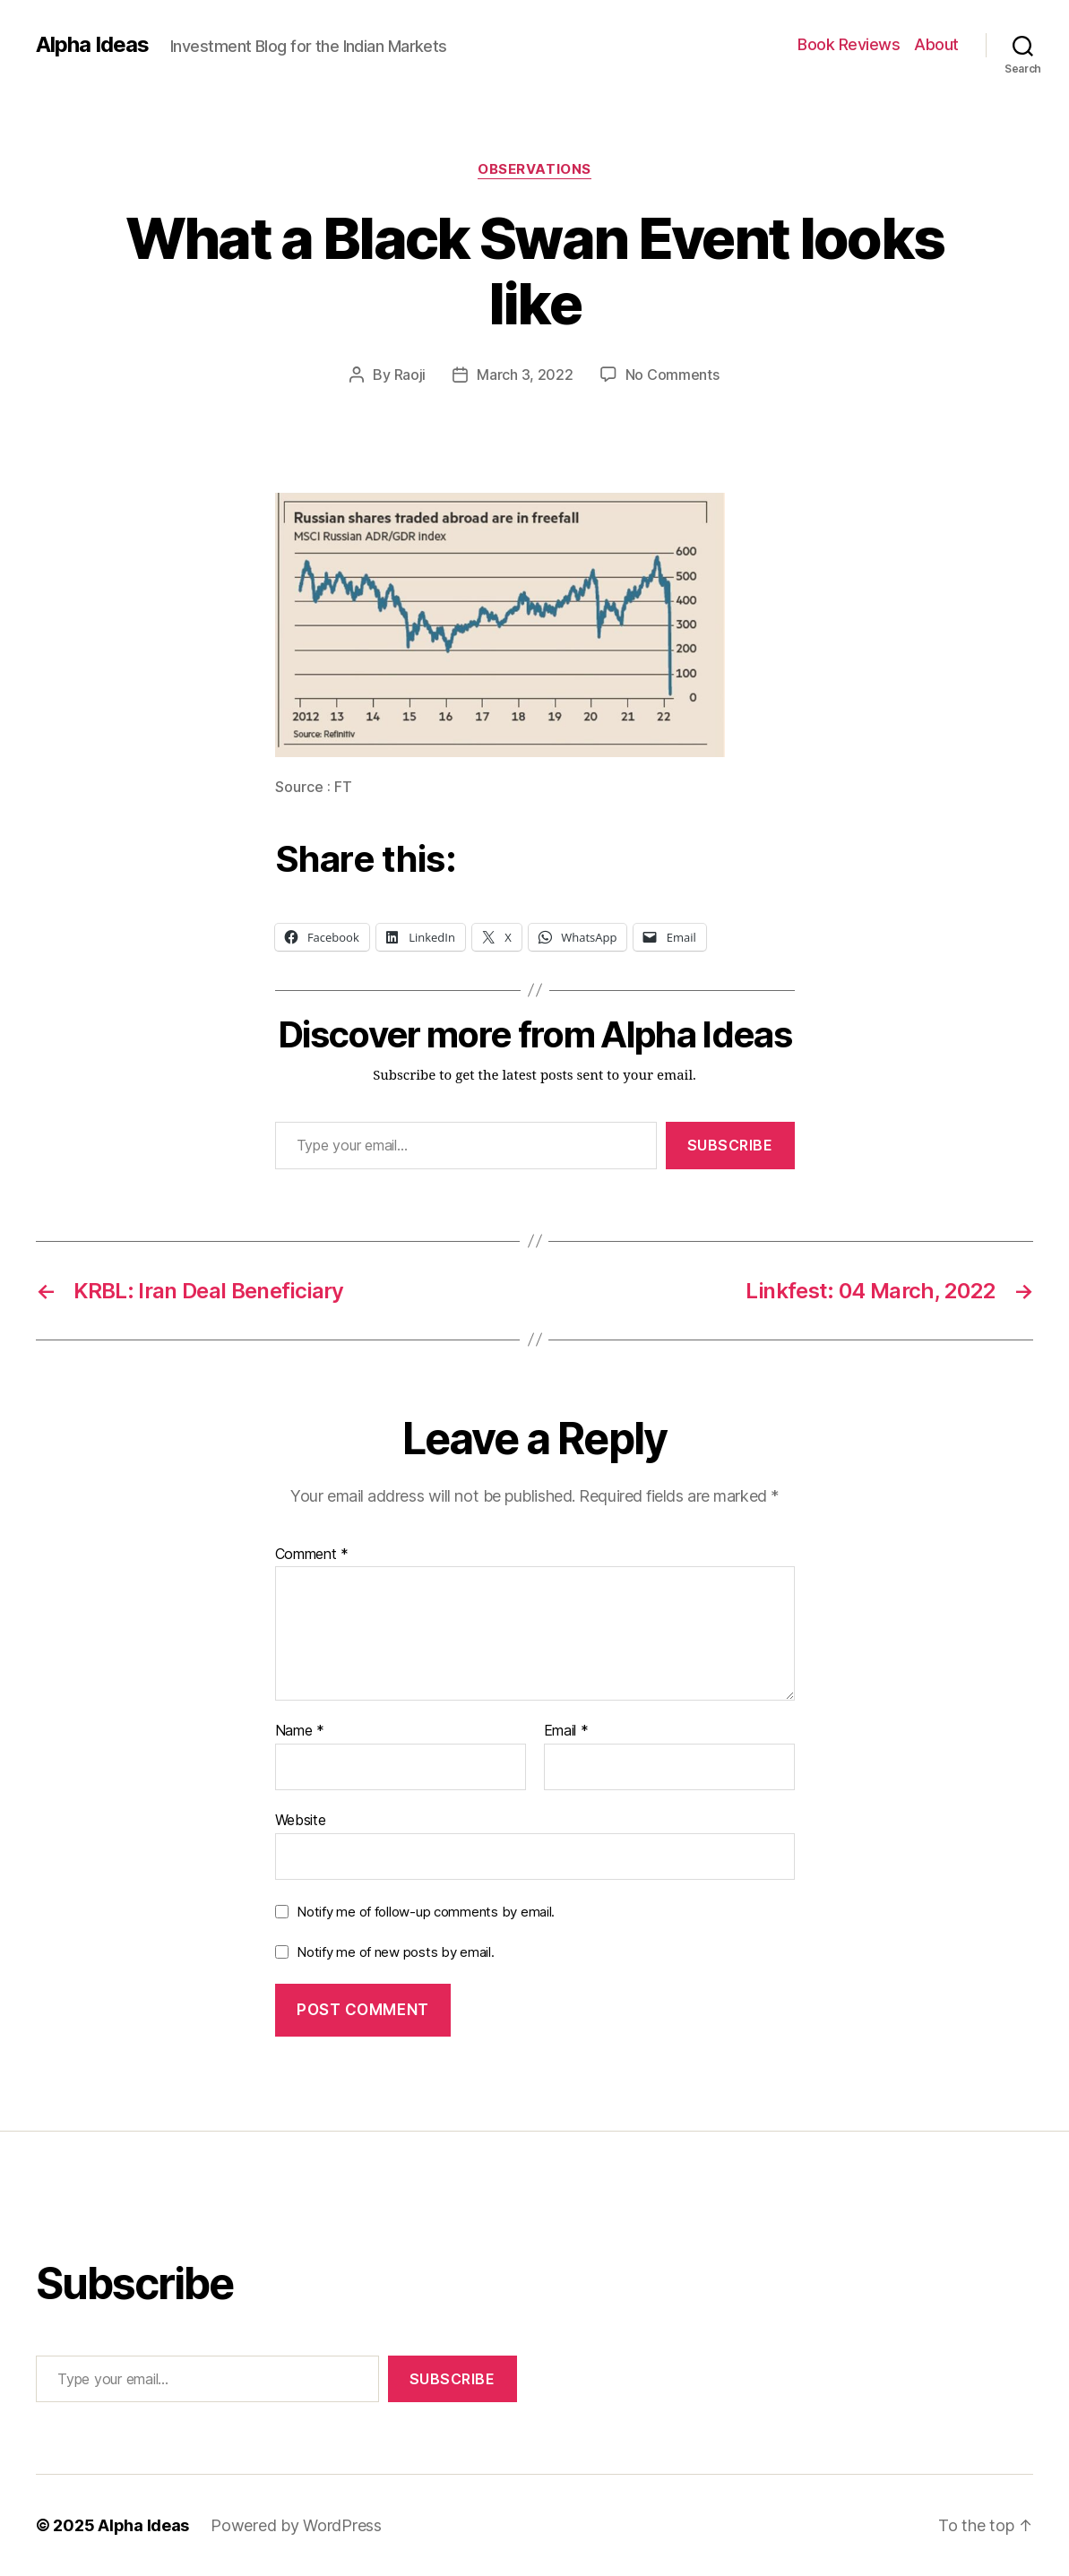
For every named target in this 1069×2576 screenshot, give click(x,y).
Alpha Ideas (92, 45)
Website (300, 1820)
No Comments (672, 374)
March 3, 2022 (525, 374)
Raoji (410, 374)
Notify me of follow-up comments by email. (426, 1911)
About (936, 44)
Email (566, 1731)
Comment (312, 1554)
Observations (534, 169)
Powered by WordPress (296, 2525)
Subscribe (730, 1145)
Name (299, 1731)
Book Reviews (848, 44)
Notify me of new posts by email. (395, 1951)
